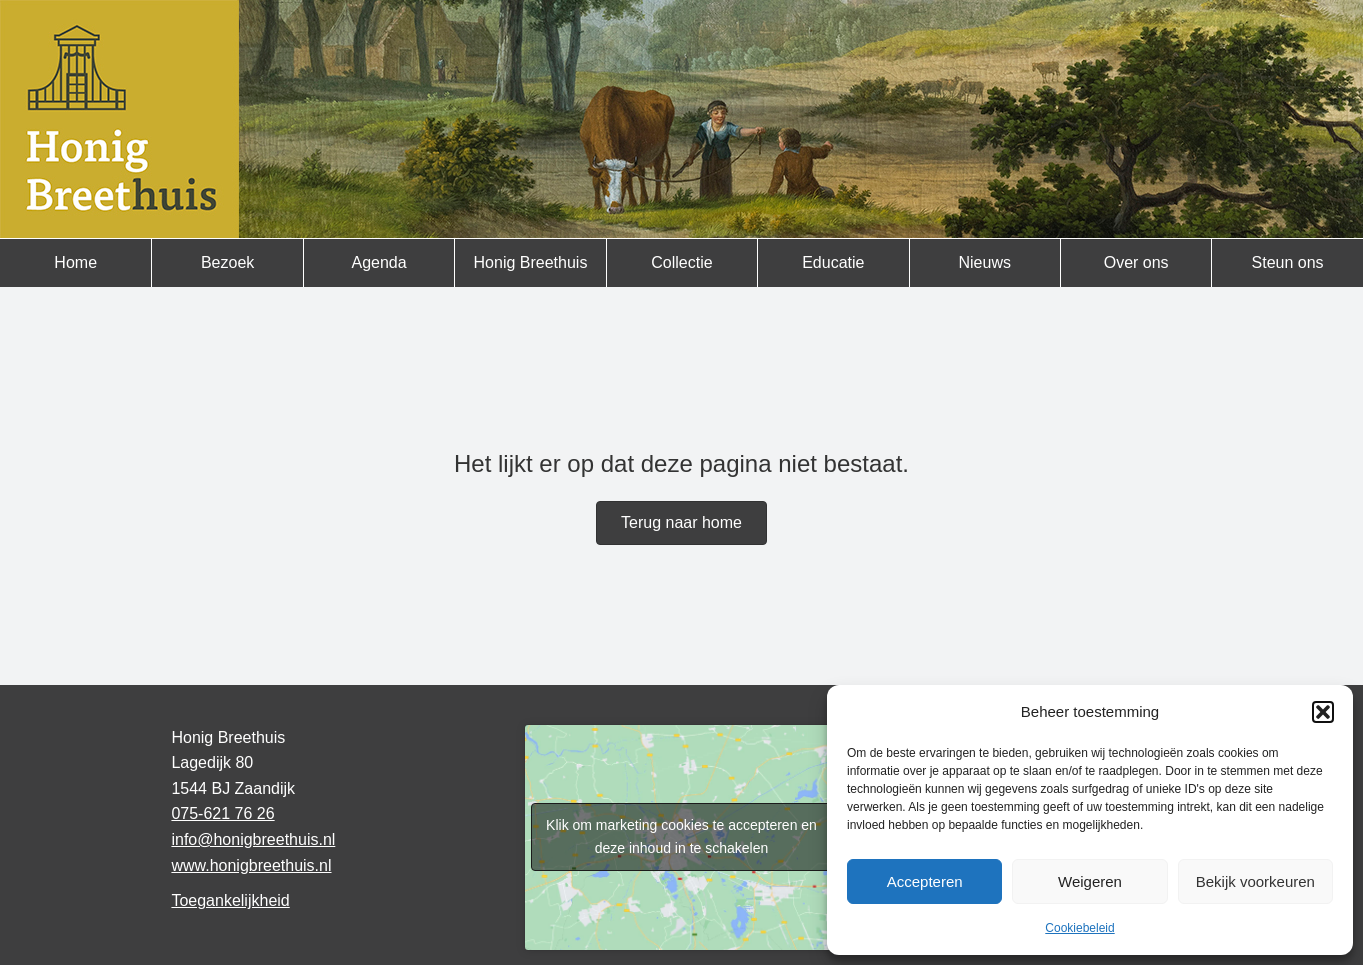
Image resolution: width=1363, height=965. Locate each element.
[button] (1323, 712)
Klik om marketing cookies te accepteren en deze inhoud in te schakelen (681, 836)
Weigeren (1090, 881)
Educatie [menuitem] (833, 262)
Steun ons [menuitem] (1288, 262)
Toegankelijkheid (230, 900)
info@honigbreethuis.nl (253, 839)
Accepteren (925, 881)
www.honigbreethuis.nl (251, 865)
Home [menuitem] (75, 262)
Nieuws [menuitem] (985, 262)
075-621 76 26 (222, 813)
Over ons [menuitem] (1136, 262)
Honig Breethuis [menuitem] (531, 262)
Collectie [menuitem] (681, 262)
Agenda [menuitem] (378, 262)
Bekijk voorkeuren (1255, 881)
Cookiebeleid (1079, 928)
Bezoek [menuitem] (227, 262)
